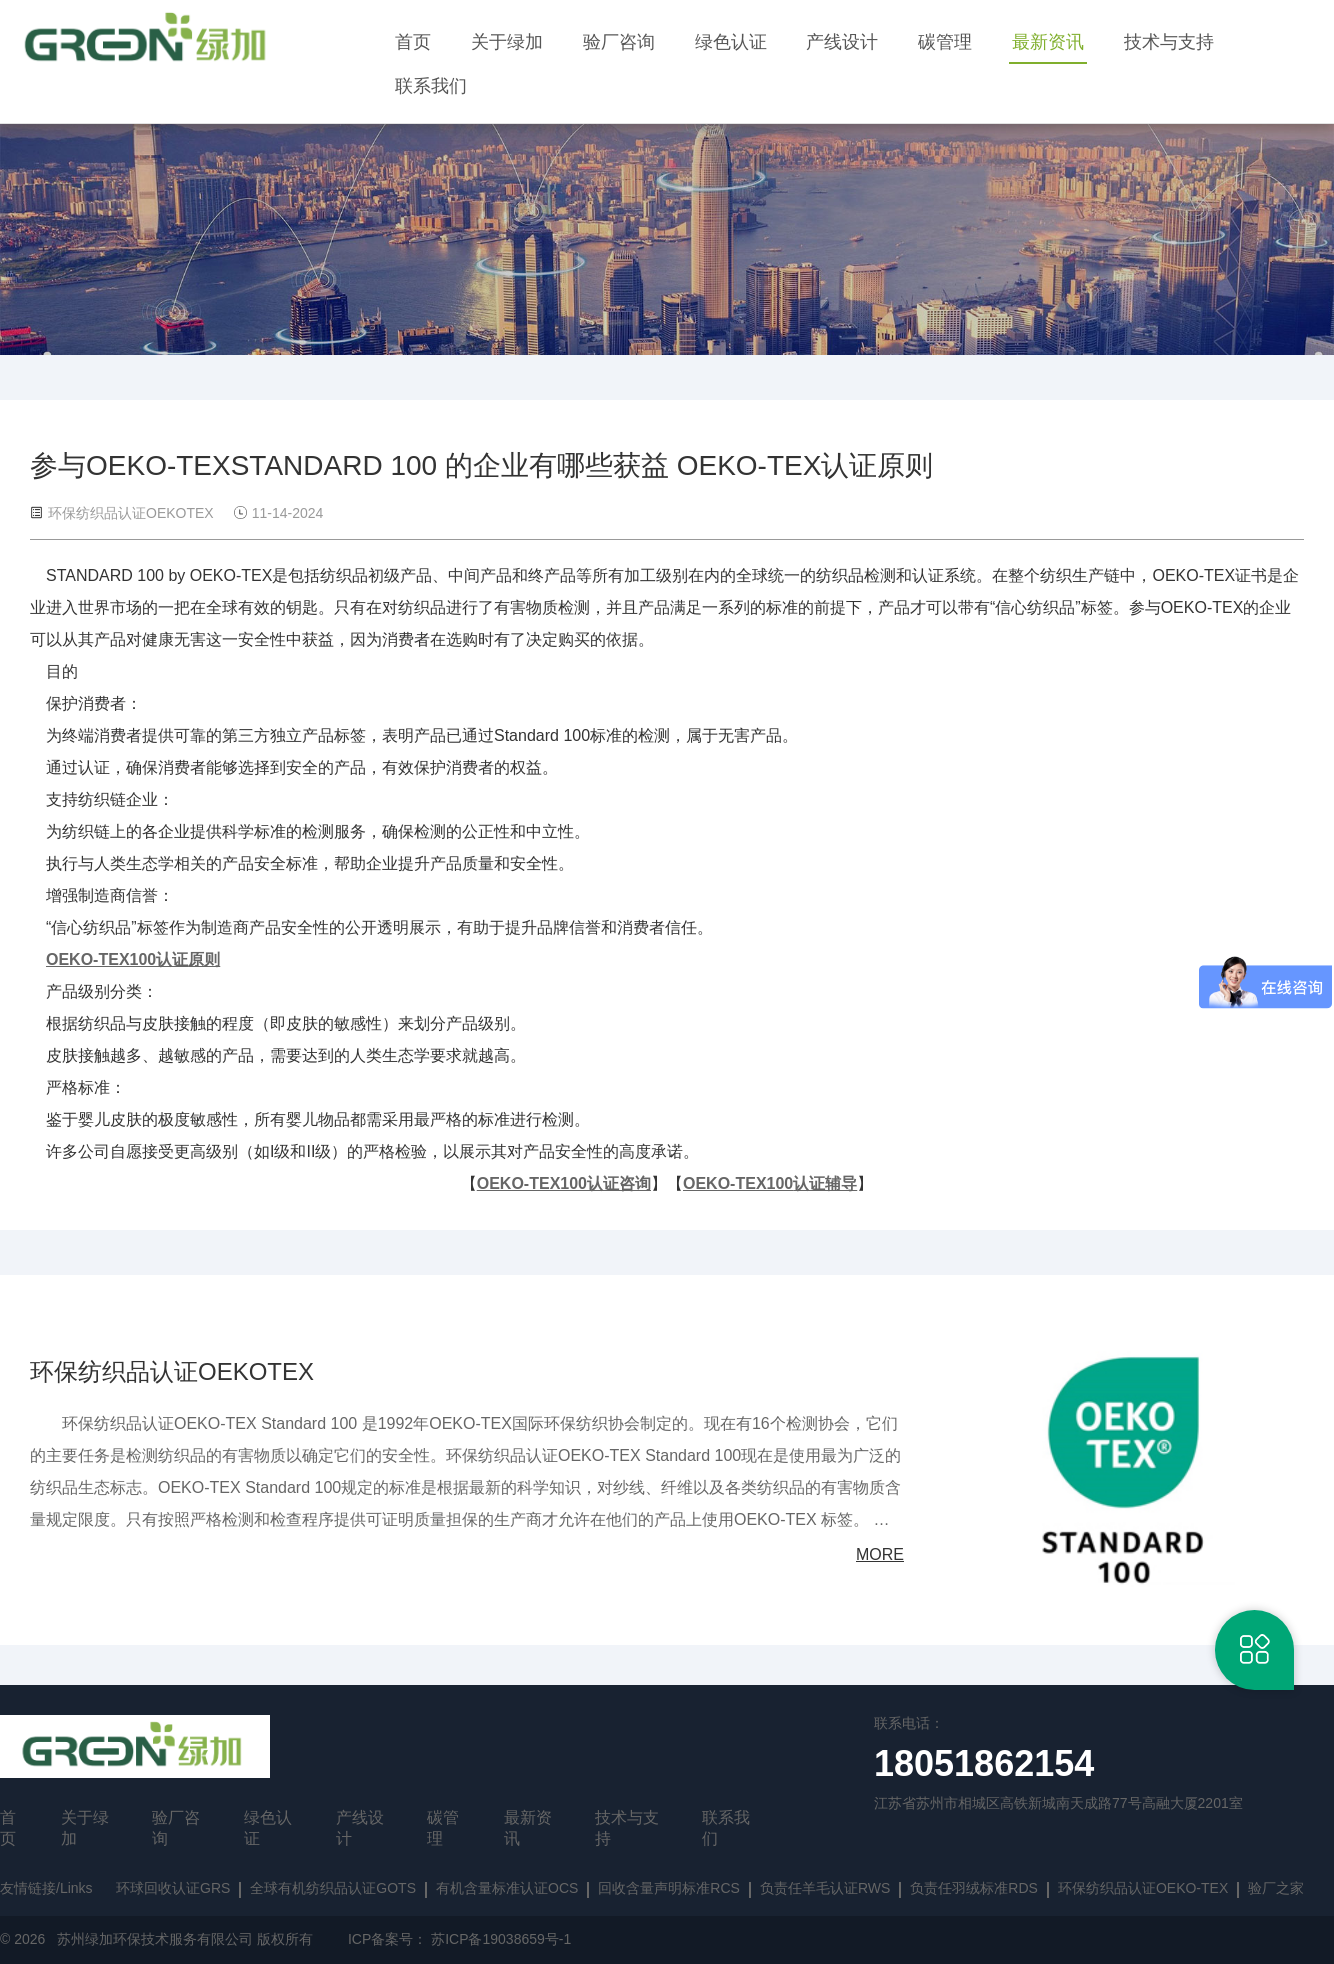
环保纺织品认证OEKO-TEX (1143, 1888)
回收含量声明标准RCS (669, 1888)
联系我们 (431, 86)
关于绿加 (507, 42)
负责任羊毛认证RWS (825, 1888)
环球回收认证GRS (173, 1888)
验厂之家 (1276, 1888)
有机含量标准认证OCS (507, 1888)
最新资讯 (1048, 42)
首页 (413, 42)
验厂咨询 (619, 42)
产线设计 (842, 42)
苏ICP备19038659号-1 (501, 1939)
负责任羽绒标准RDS (974, 1888)
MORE (880, 1554)
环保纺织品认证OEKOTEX (172, 1371)
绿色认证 (731, 42)
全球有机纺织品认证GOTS (333, 1888)
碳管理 (945, 42)
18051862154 (984, 1763)
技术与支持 (1169, 42)
